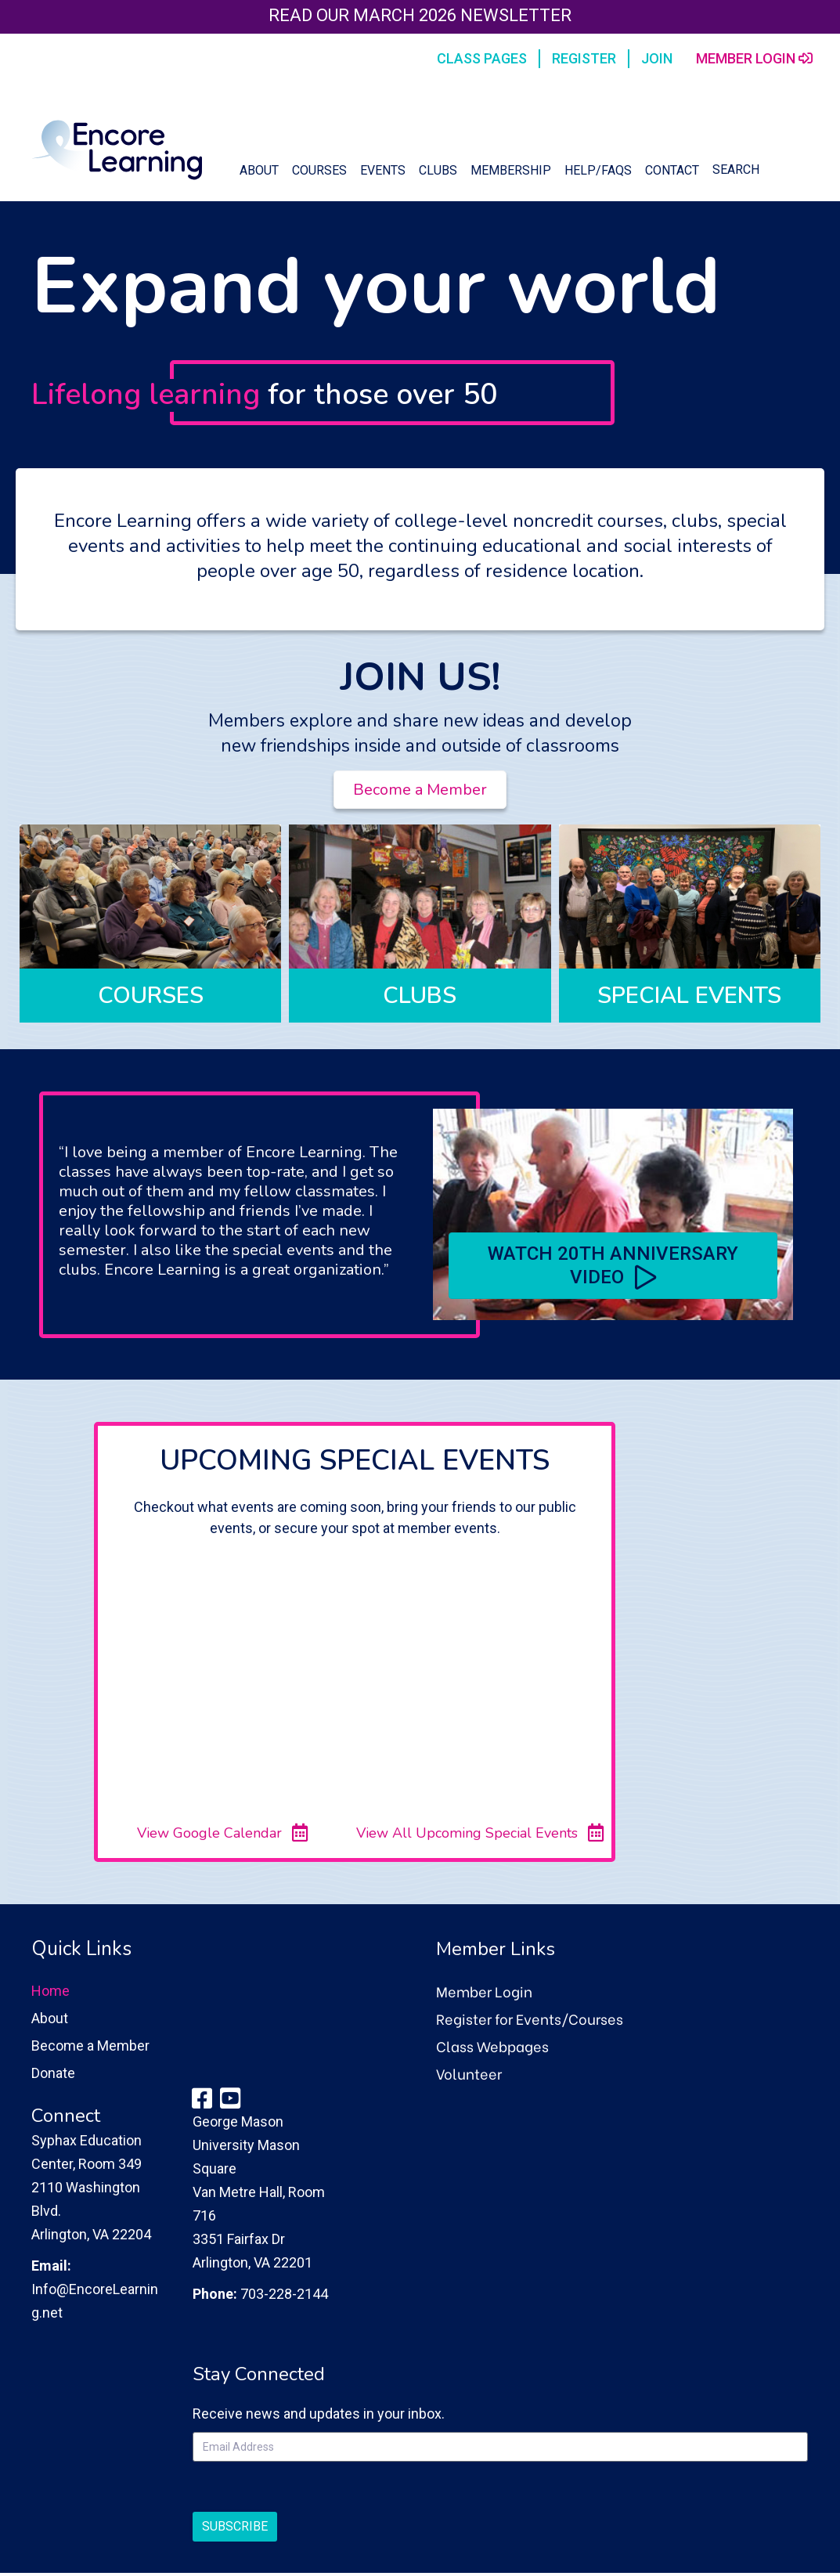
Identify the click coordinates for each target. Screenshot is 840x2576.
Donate (53, 2073)
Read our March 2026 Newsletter (420, 15)
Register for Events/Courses (529, 2018)
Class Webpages (492, 2045)
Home (50, 1991)
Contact (672, 170)
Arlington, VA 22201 (252, 2262)
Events (383, 170)
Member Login (484, 1990)
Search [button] (735, 169)
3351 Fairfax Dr (239, 2239)
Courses (319, 170)
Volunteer (469, 2073)
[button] (613, 1265)
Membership (510, 170)
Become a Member (90, 2045)
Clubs (438, 170)
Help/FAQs (598, 170)
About (259, 170)
